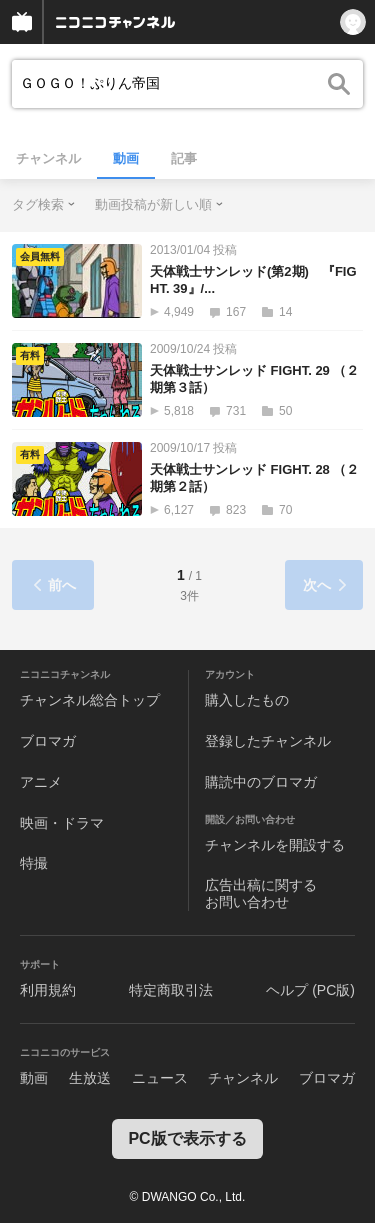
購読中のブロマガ (261, 782)
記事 (184, 158)
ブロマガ (48, 741)
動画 (126, 158)
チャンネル (48, 158)
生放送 (90, 1078)
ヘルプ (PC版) (310, 990)
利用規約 (48, 990)
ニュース (160, 1078)
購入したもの (247, 700)
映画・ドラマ (62, 823)
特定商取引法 (171, 990)
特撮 (34, 863)
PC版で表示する (187, 1138)
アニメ (41, 782)
